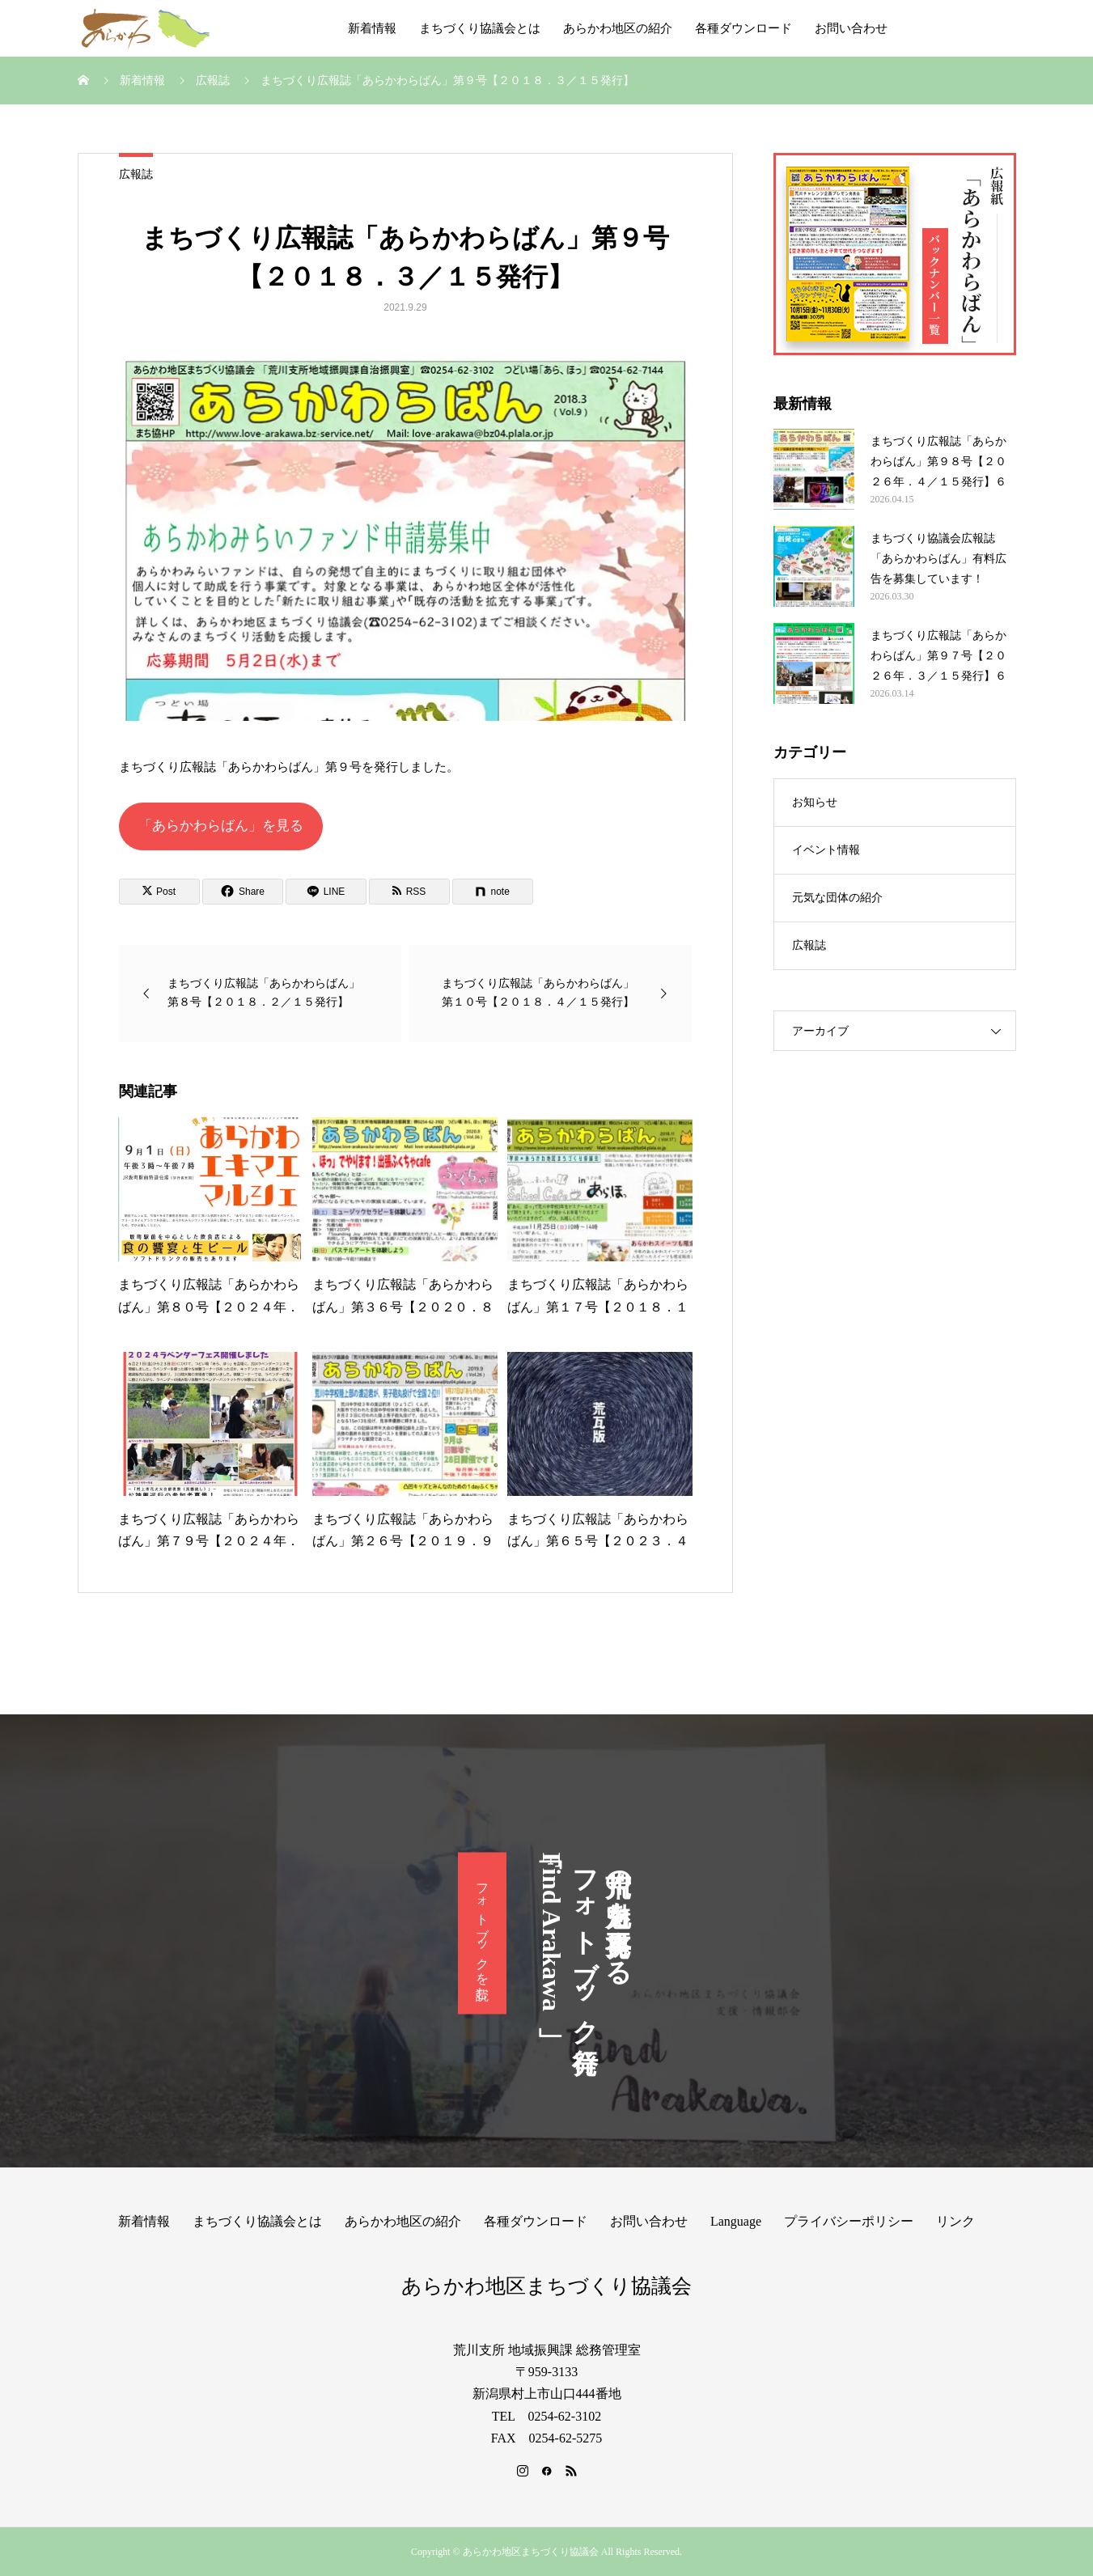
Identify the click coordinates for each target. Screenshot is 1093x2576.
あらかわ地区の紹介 (617, 28)
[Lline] (326, 892)
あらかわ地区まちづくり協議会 (546, 2286)
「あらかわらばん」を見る (220, 825)
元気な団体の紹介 (837, 898)
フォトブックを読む (482, 1934)
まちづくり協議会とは (479, 28)
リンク (955, 2221)
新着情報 (372, 28)
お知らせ (814, 802)
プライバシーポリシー (848, 2221)
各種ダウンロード (743, 28)
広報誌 (136, 174)
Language (735, 2221)
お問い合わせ (851, 28)
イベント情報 (826, 850)
